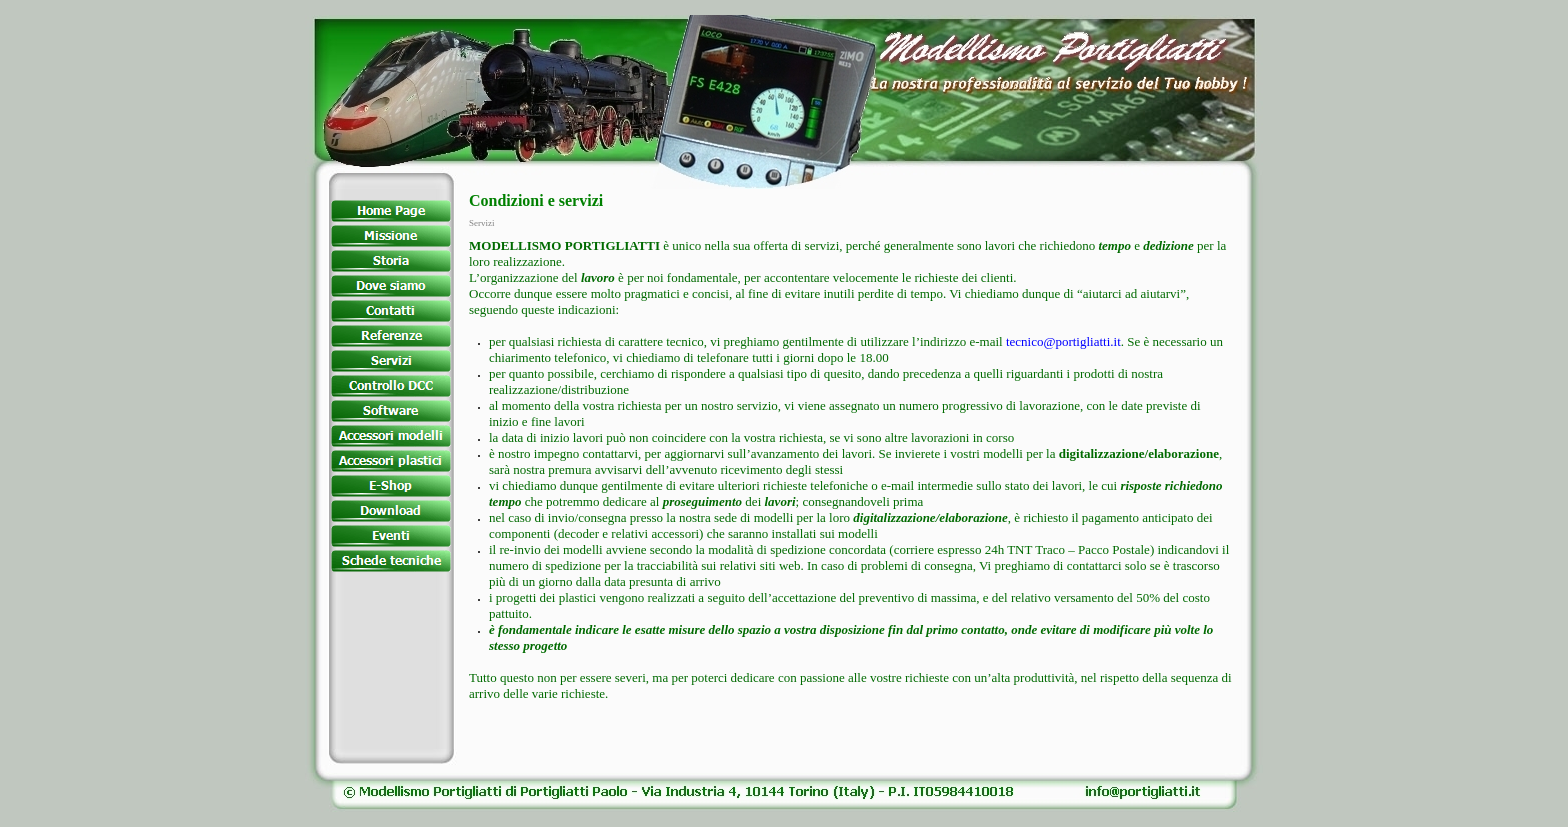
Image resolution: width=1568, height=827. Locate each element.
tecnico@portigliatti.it (1063, 341)
